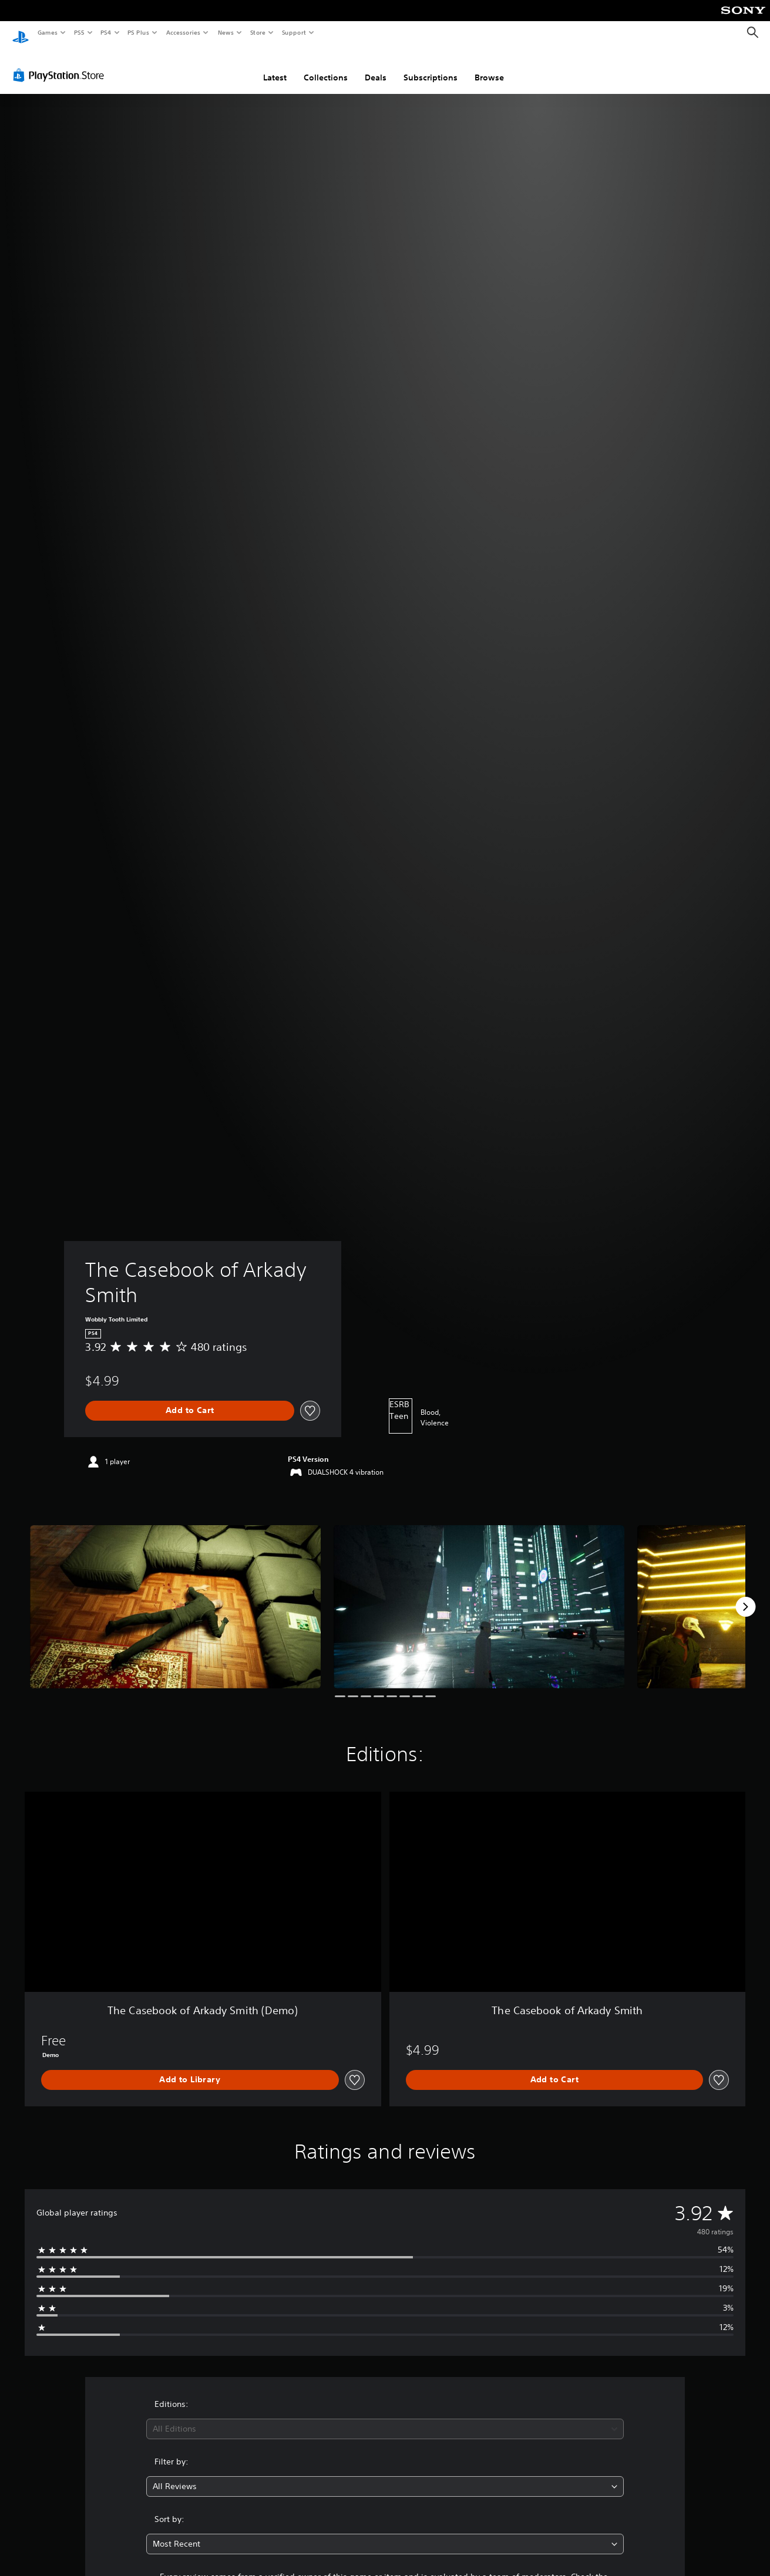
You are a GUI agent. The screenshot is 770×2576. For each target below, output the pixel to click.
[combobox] (385, 2418)
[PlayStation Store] (61, 64)
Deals (375, 66)
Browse (489, 66)
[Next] (745, 1596)
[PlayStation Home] (21, 33)
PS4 (106, 32)
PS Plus (138, 32)
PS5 (79, 32)
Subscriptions (431, 66)
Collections (326, 66)
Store (257, 32)
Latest (275, 66)
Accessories (183, 32)
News (226, 32)
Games (47, 32)
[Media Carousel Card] (175, 1595)
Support (293, 32)
